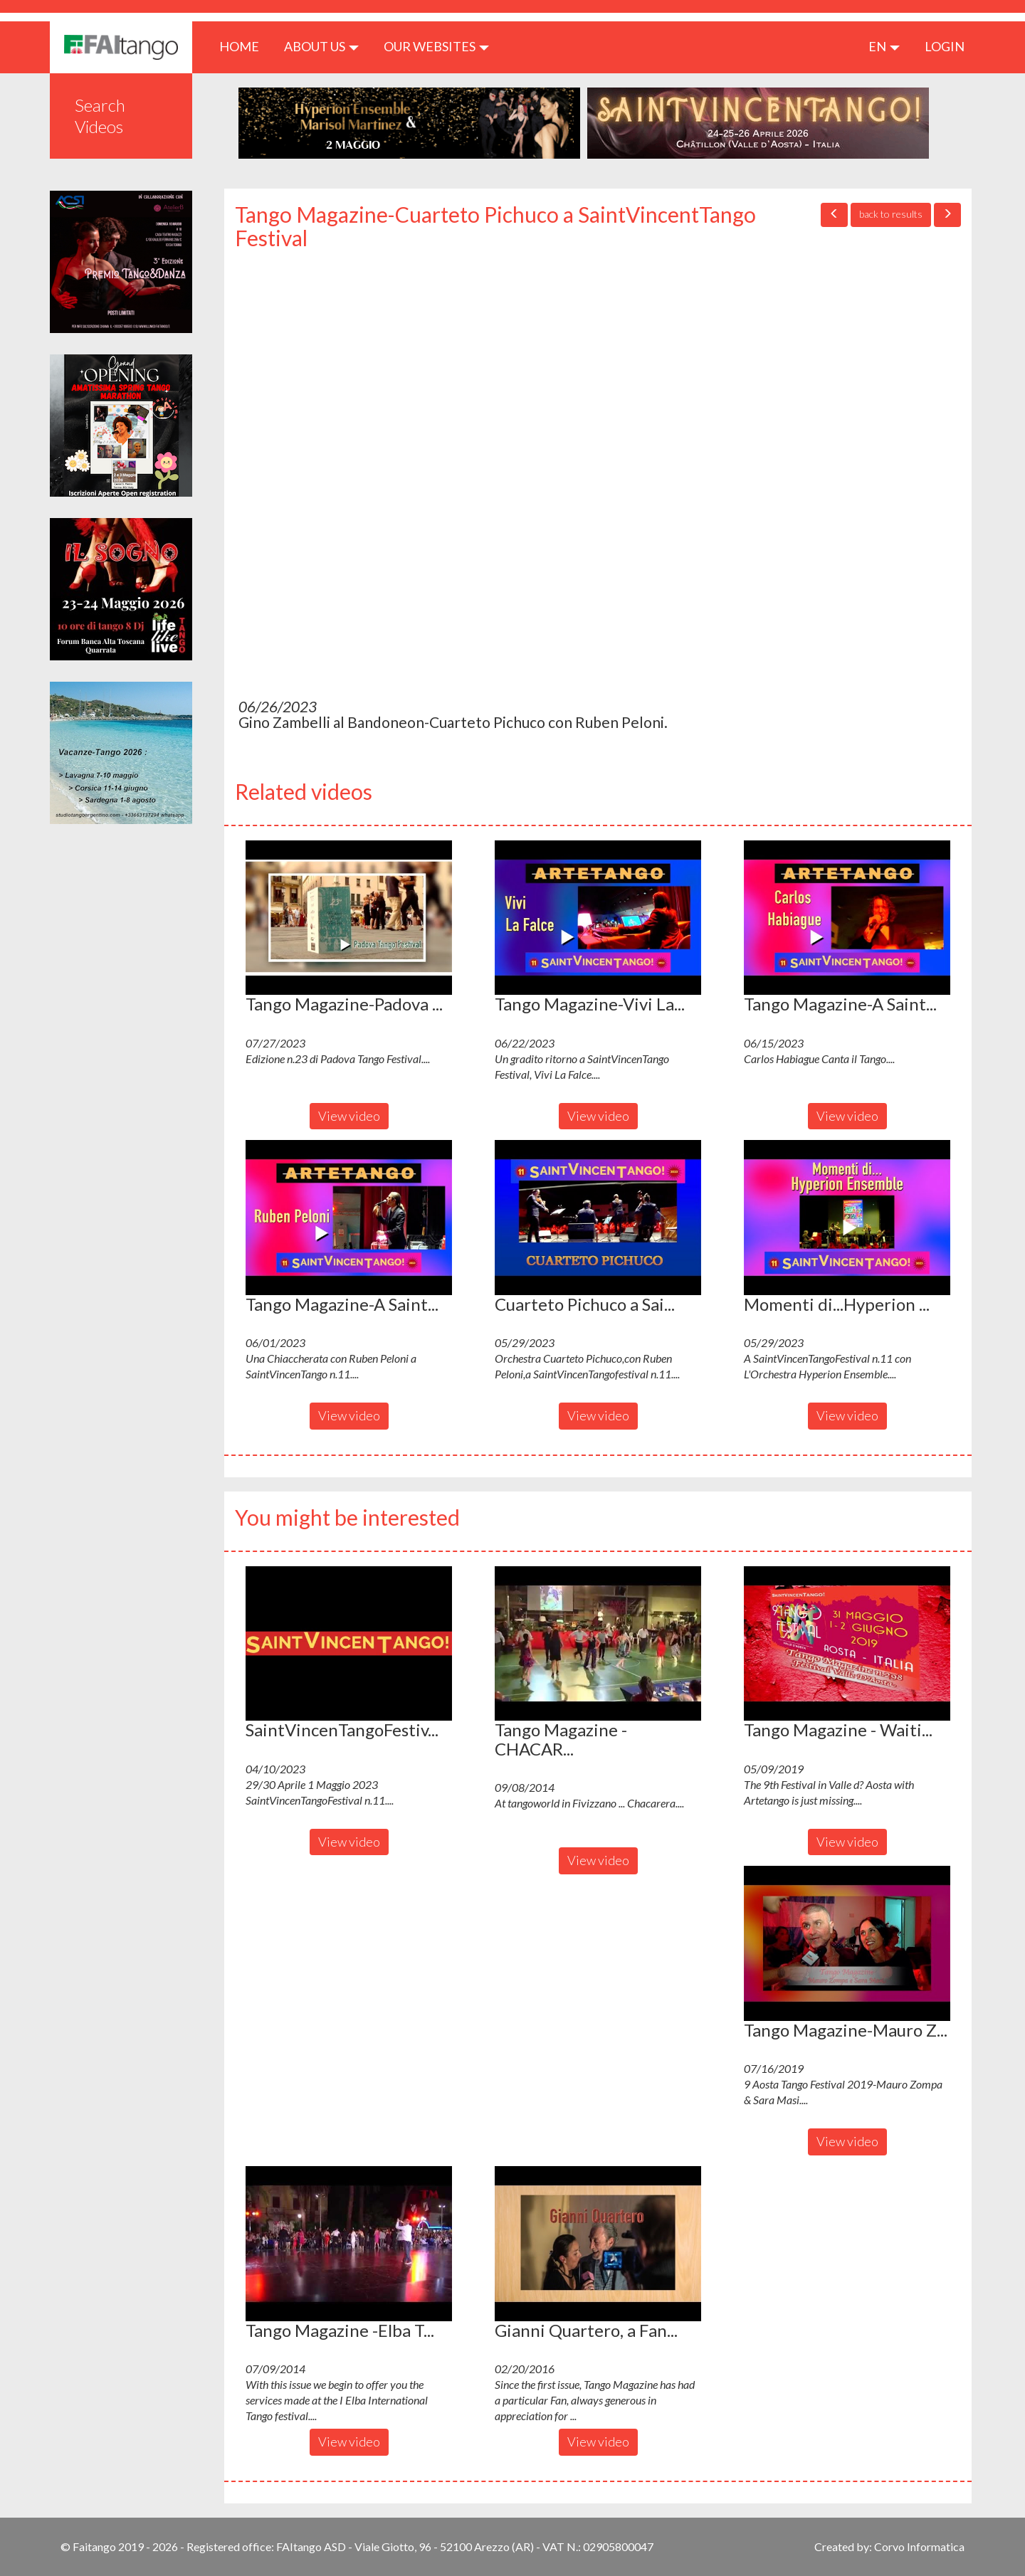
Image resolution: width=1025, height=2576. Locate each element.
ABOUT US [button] (321, 46)
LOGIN (944, 46)
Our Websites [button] (436, 46)
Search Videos (100, 116)
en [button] (884, 46)
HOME (244, 46)
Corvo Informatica (919, 2546)
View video (349, 1116)
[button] (349, 918)
